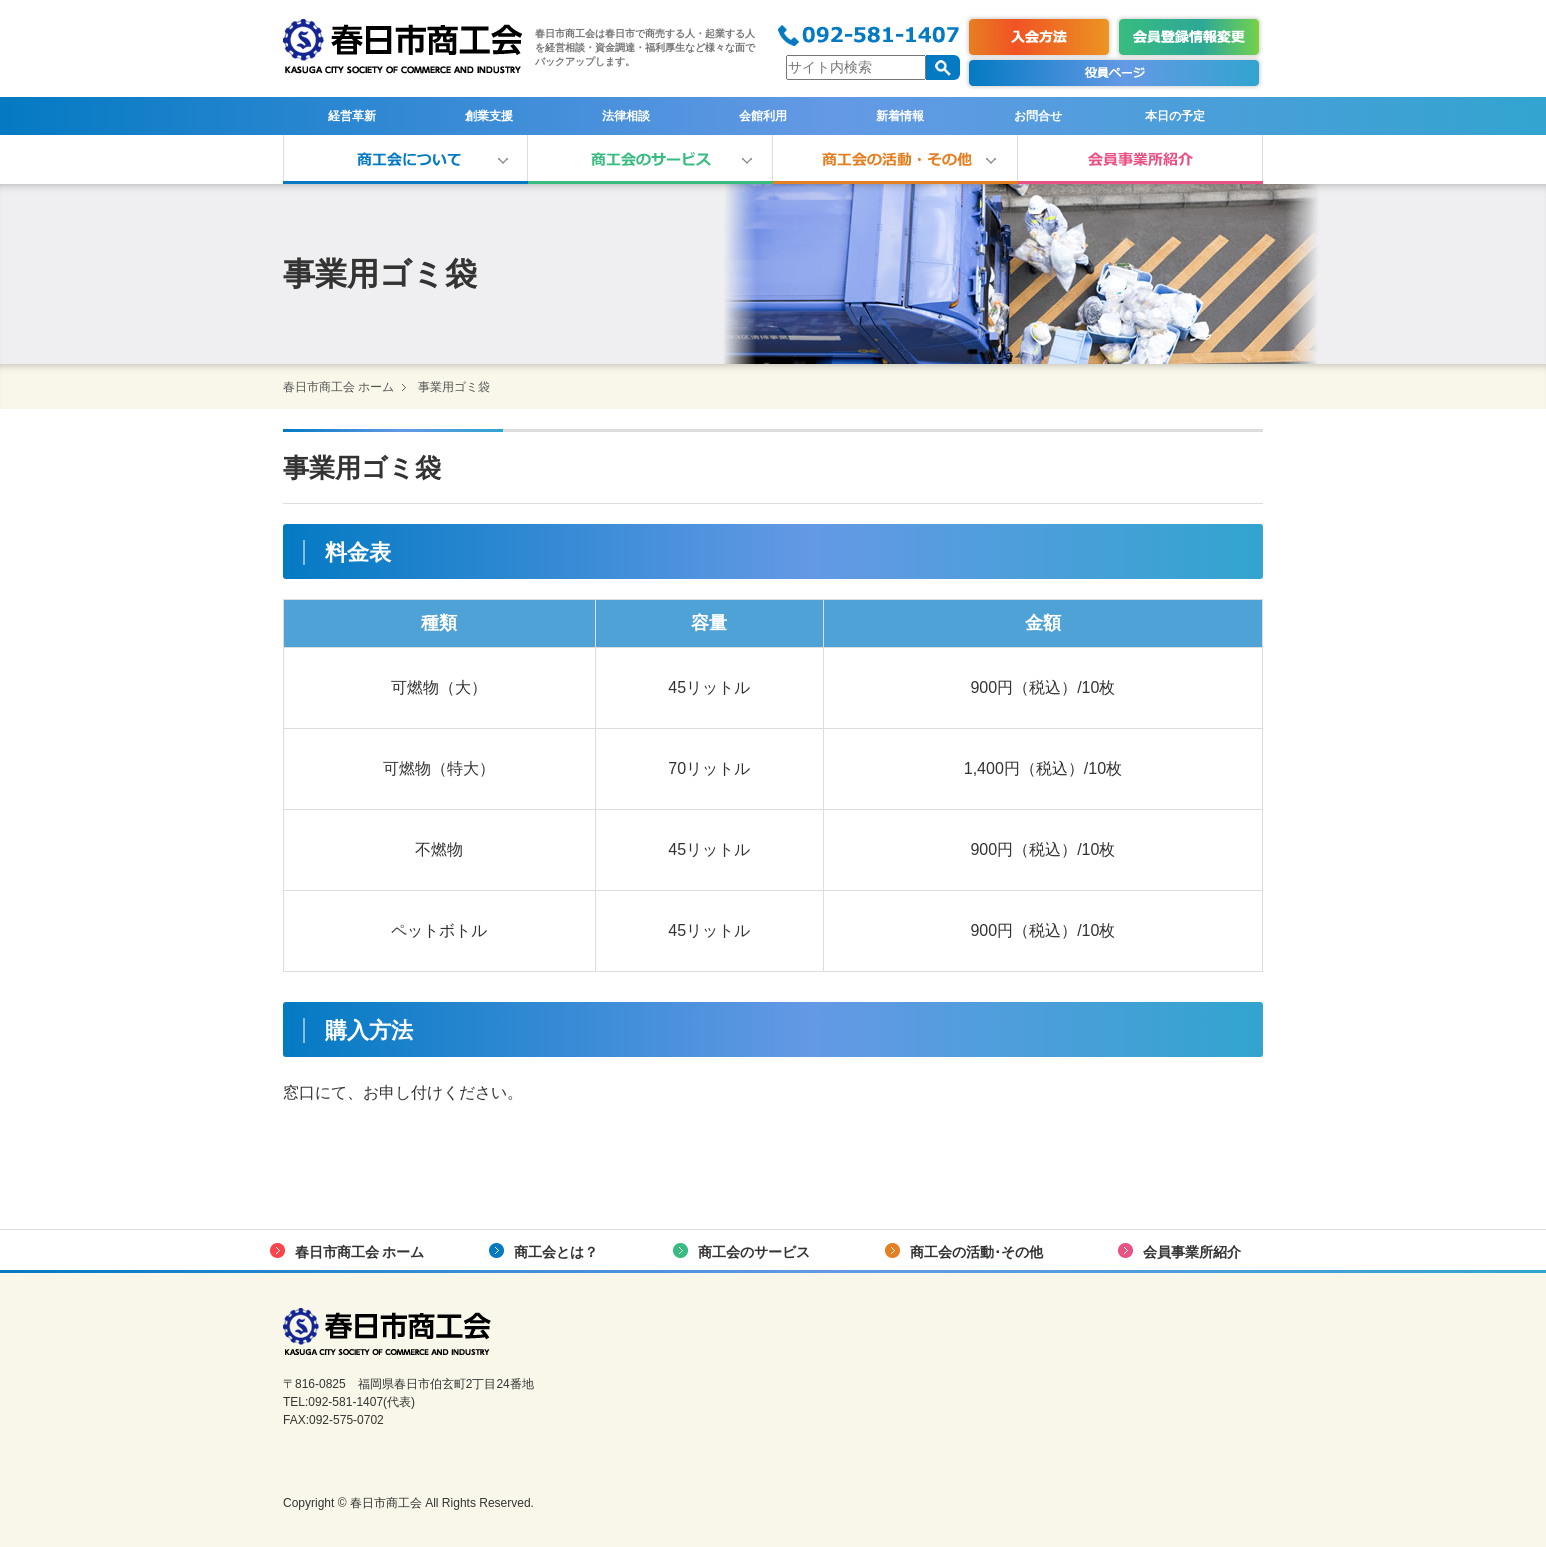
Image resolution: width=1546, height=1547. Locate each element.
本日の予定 (1175, 116)
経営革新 (352, 116)
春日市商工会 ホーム (338, 387)
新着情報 (900, 116)
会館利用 (763, 116)
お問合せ (1038, 116)
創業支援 (489, 116)
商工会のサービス (650, 159)
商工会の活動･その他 (895, 159)
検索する (943, 67)
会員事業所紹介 (1140, 159)
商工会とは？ (405, 159)
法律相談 (626, 116)
